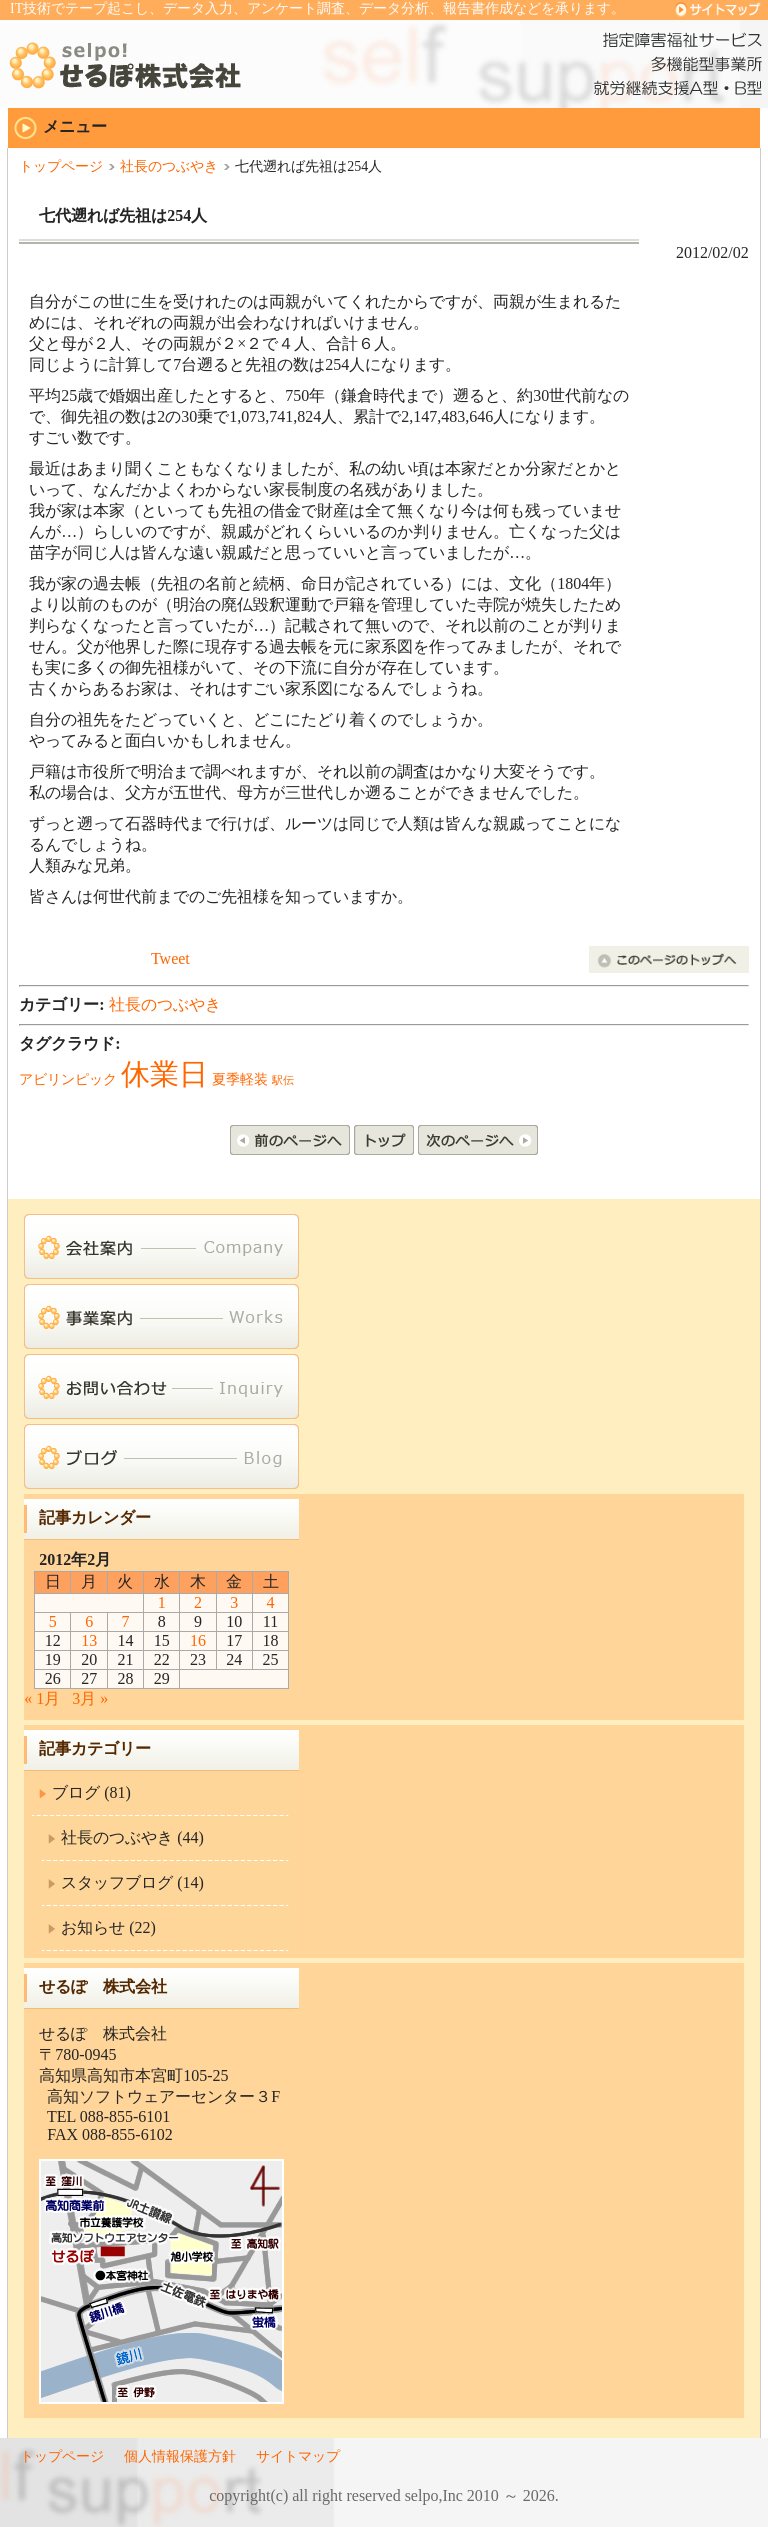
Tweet (170, 958)
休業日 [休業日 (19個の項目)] (164, 1074)
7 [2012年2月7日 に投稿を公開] (125, 1621)
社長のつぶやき (169, 166)
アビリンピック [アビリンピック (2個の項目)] (68, 1079)
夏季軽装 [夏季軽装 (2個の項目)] (240, 1079)
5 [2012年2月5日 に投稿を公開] (53, 1621)
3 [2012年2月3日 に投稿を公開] (234, 1602)
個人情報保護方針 (180, 2456)
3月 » (90, 1698)
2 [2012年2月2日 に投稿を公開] (198, 1602)
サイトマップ (298, 2456)
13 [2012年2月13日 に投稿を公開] (89, 1640)
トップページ (61, 166)
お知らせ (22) (108, 1927)
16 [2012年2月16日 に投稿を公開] (198, 1640)
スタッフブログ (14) (132, 1882)
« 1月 (42, 1698)
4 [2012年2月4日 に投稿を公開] (271, 1602)
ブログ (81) (91, 1792)
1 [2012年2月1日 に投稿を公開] (162, 1602)
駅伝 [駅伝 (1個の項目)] (283, 1080)
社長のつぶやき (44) (132, 1837)
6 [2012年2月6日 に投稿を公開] (89, 1621)
